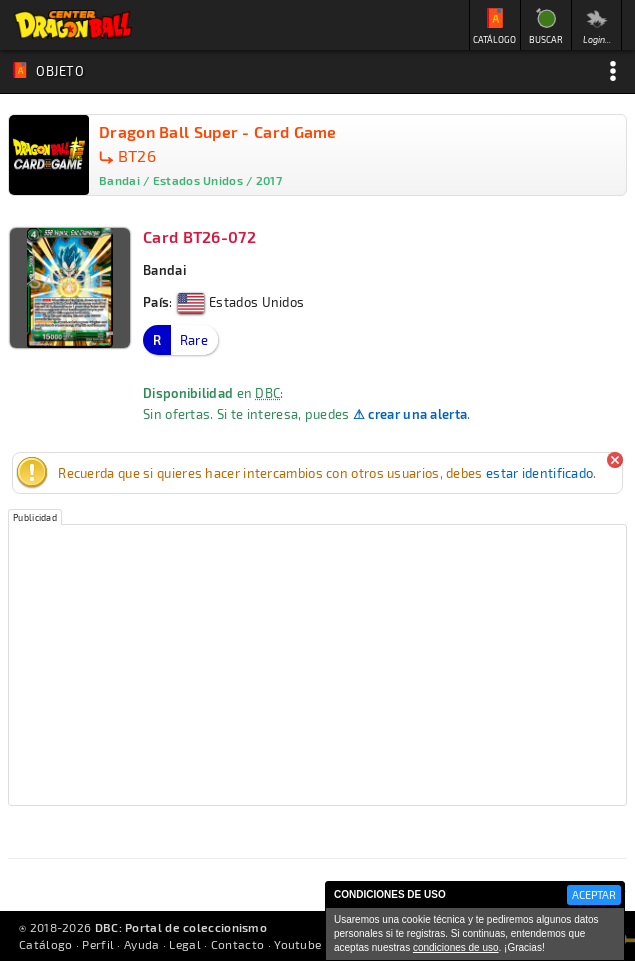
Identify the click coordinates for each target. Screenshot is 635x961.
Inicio (73, 25)
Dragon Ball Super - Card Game (218, 131)
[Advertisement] (317, 665)
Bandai (164, 270)
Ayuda (142, 944)
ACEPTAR (594, 894)
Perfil (98, 944)
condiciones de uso (456, 947)
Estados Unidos (241, 302)
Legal (185, 944)
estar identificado (539, 473)
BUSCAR (546, 39)
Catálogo (45, 944)
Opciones (613, 71)
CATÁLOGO (494, 39)
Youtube (297, 944)
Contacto (237, 944)
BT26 (137, 155)
